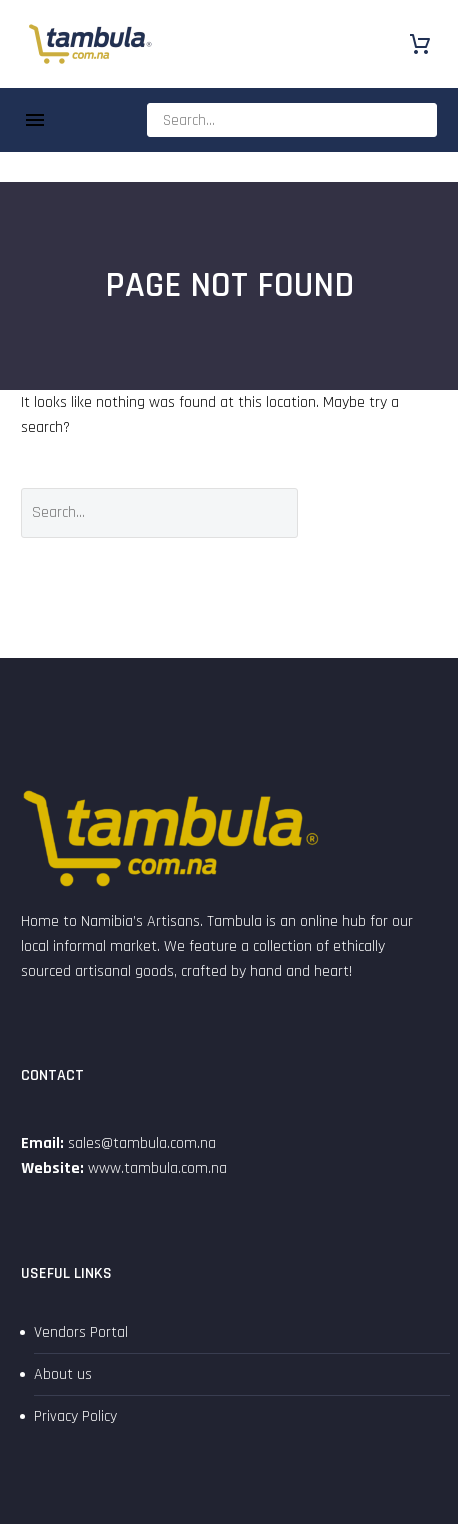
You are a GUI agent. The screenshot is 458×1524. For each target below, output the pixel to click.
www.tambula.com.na (157, 1168)
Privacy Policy (75, 1416)
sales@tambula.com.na (140, 1143)
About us (63, 1374)
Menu (35, 120)
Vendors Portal (81, 1332)
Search (382, 512)
